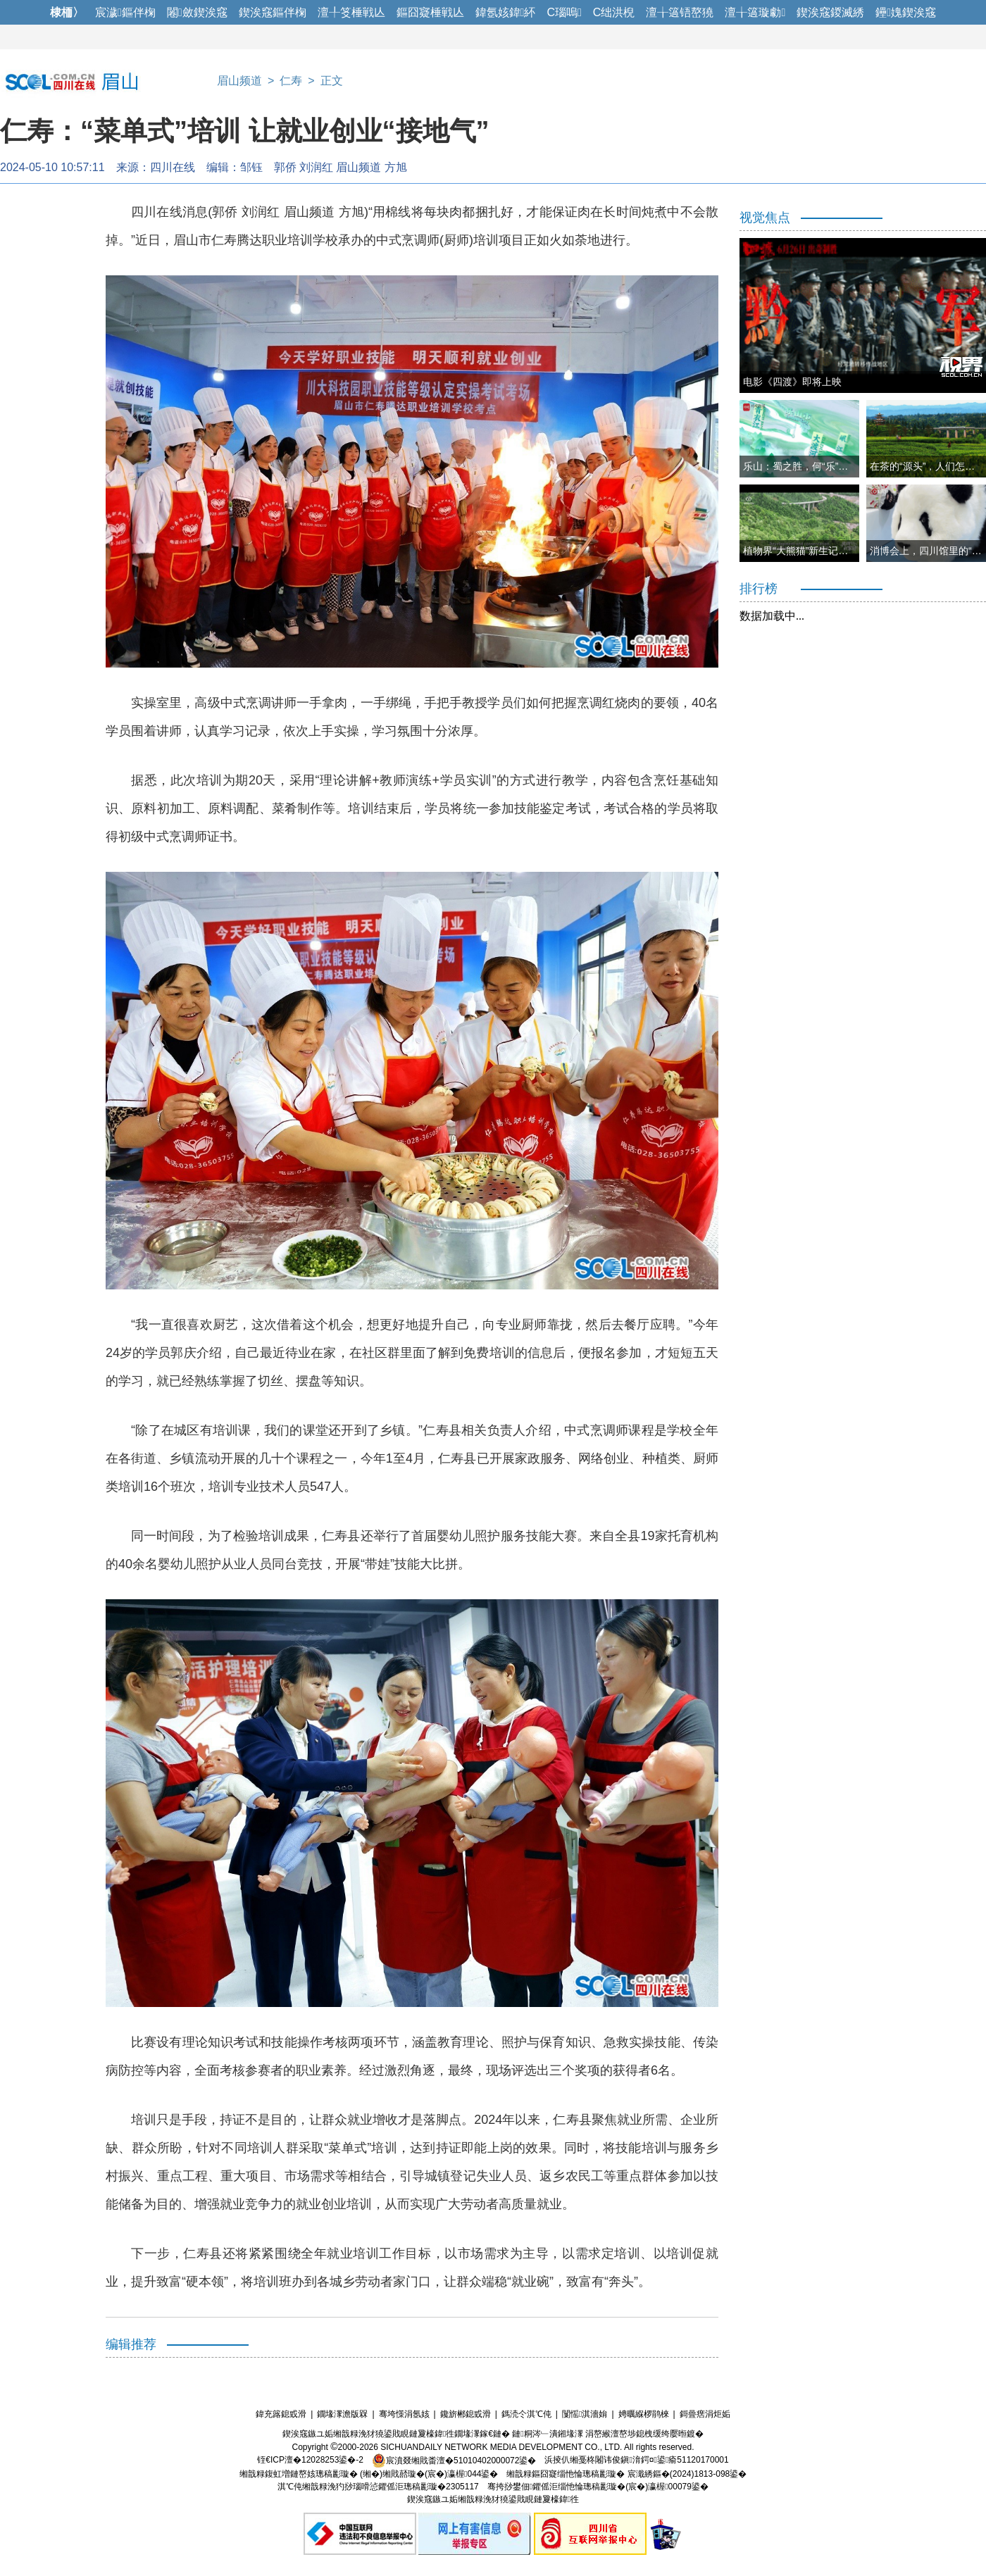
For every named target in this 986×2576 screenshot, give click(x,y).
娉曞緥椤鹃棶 (643, 2414)
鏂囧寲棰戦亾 (430, 12)
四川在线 (172, 167)
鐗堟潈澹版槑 (342, 2414)
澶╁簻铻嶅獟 (679, 12)
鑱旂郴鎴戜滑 (465, 2414)
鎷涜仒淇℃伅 (526, 2414)
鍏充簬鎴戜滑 (281, 2414)
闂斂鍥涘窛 (197, 12)
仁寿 (291, 81)
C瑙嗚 (564, 12)
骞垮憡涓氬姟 (404, 2414)
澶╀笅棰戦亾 (351, 12)
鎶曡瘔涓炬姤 (705, 2414)
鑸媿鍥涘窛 (905, 12)
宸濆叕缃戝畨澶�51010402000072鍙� (454, 2460)
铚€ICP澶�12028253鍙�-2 (310, 2460)
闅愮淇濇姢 (584, 2414)
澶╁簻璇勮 (755, 12)
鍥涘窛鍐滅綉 (830, 12)
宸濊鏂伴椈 (125, 12)
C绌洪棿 (614, 12)
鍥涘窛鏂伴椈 (272, 12)
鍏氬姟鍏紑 (505, 12)
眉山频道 (239, 81)
